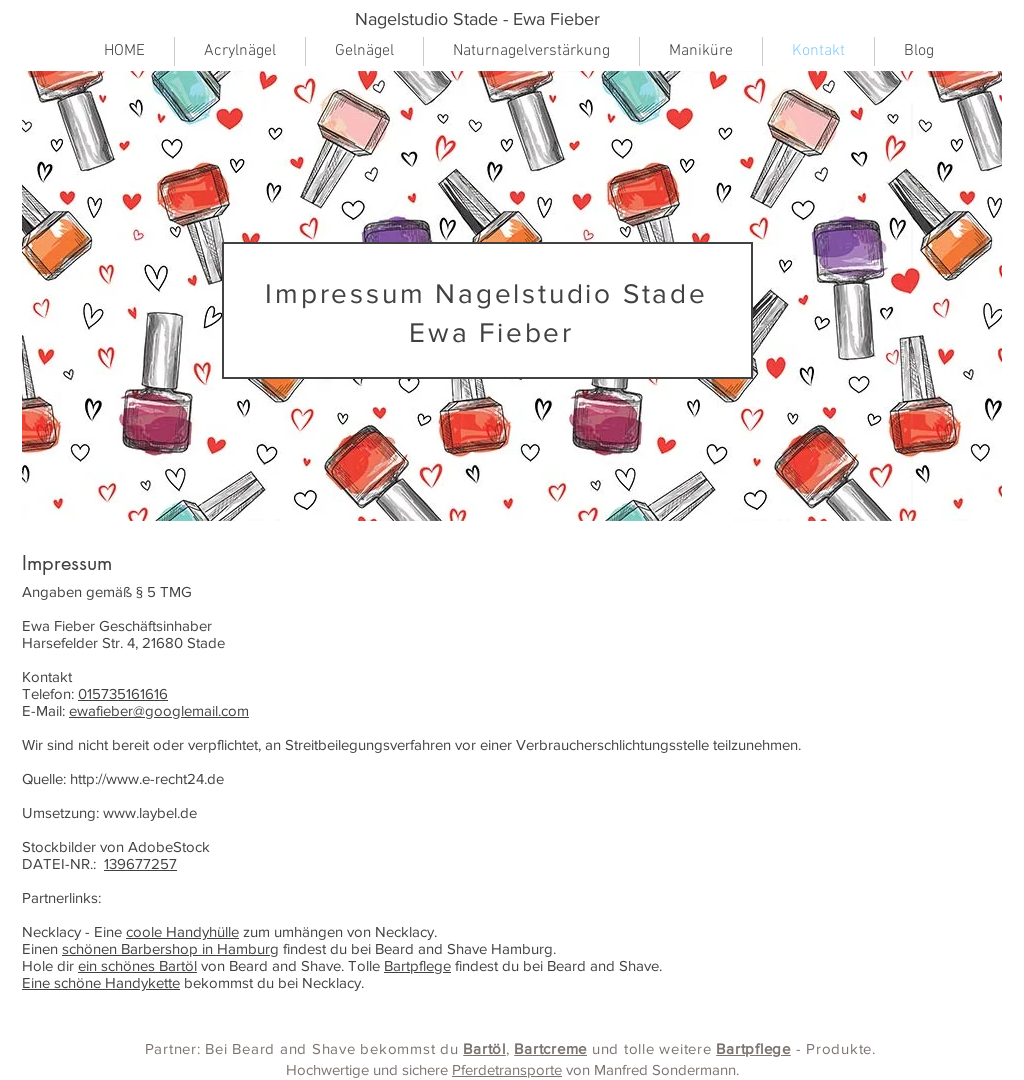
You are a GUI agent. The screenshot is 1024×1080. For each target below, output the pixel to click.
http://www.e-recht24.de (147, 778)
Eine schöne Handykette (101, 982)
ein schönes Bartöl (137, 965)
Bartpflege (417, 965)
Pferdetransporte (507, 1069)
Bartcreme (550, 1048)
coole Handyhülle (182, 931)
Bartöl (484, 1048)
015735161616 (123, 693)
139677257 (140, 863)
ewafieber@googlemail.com (159, 710)
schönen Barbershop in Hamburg (170, 948)
